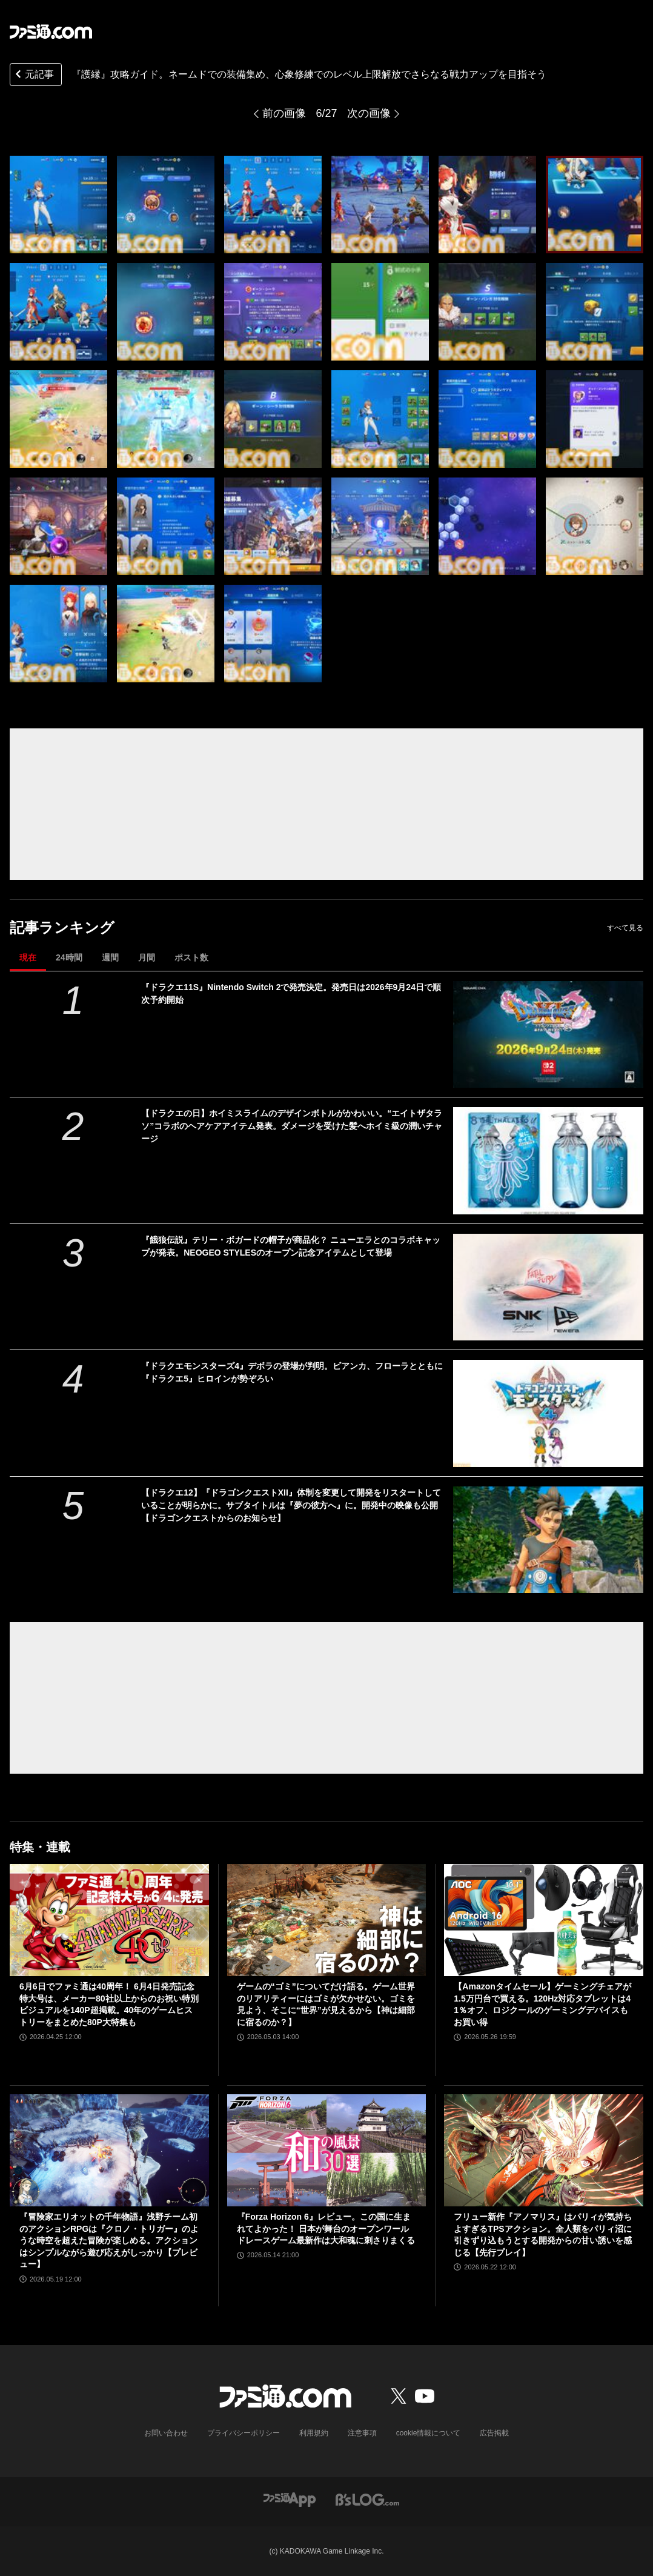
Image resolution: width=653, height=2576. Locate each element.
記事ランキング (62, 927)
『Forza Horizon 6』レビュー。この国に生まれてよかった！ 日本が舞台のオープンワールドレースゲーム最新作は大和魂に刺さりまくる (326, 2228)
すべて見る (625, 928)
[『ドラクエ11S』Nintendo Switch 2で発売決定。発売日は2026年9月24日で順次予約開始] (548, 1034)
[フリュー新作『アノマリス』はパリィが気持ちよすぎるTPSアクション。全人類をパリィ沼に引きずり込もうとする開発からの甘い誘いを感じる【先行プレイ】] (543, 2150)
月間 (146, 957)
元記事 (33, 75)
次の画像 (369, 113)
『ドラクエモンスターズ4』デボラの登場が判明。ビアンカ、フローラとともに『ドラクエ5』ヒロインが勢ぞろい (292, 1372)
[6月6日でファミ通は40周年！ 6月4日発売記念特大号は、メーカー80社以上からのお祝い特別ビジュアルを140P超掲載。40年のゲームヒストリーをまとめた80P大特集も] (109, 1920)
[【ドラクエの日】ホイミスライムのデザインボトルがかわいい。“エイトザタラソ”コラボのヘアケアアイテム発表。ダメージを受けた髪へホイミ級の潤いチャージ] (548, 1160)
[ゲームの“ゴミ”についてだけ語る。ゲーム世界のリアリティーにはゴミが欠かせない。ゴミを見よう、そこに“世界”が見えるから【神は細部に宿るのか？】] (326, 1920)
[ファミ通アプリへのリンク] (290, 2499)
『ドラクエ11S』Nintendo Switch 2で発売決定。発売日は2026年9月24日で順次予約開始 (291, 993)
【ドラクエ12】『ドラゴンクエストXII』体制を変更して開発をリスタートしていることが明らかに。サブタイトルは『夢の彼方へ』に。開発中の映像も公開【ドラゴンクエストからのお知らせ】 (291, 1505)
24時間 (69, 957)
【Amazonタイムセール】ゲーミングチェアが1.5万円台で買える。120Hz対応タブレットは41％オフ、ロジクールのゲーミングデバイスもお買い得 (542, 2004)
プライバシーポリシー (243, 2433)
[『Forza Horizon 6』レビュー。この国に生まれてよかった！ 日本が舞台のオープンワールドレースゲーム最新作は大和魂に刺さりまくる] (326, 2150)
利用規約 (313, 2433)
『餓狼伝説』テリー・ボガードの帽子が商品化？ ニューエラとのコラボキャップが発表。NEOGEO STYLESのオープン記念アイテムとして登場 (290, 1246)
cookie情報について (428, 2433)
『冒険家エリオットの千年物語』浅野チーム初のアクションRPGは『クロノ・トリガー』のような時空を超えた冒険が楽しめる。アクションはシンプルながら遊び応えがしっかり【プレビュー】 (109, 2240)
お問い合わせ (166, 2433)
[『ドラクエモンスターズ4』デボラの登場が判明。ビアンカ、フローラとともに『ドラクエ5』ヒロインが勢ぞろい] (548, 1413)
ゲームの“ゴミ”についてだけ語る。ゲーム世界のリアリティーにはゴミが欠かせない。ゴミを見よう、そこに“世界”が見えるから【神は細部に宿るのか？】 (326, 2004)
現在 (27, 957)
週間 (110, 957)
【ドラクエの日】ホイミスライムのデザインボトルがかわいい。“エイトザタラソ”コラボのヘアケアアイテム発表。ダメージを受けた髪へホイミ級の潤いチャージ (291, 1125)
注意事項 (362, 2433)
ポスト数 (191, 957)
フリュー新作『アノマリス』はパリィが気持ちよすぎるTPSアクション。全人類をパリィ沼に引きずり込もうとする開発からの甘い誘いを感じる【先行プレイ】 (543, 2234)
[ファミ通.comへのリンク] (51, 31)
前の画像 (284, 113)
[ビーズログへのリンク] (367, 2499)
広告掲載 (494, 2433)
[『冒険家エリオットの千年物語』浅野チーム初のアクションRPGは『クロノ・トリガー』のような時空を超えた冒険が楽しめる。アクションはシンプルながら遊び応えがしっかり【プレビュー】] (109, 2150)
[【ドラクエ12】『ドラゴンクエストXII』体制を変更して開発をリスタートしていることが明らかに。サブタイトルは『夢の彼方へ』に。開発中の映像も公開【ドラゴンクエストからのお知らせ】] (548, 1540)
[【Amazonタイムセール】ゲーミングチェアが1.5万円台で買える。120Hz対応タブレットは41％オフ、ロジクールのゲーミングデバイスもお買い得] (543, 1920)
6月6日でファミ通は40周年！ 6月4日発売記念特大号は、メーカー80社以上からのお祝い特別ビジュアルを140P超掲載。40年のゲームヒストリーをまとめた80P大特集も (109, 2004)
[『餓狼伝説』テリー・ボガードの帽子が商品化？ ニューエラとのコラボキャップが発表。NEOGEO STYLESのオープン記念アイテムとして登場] (548, 1287)
